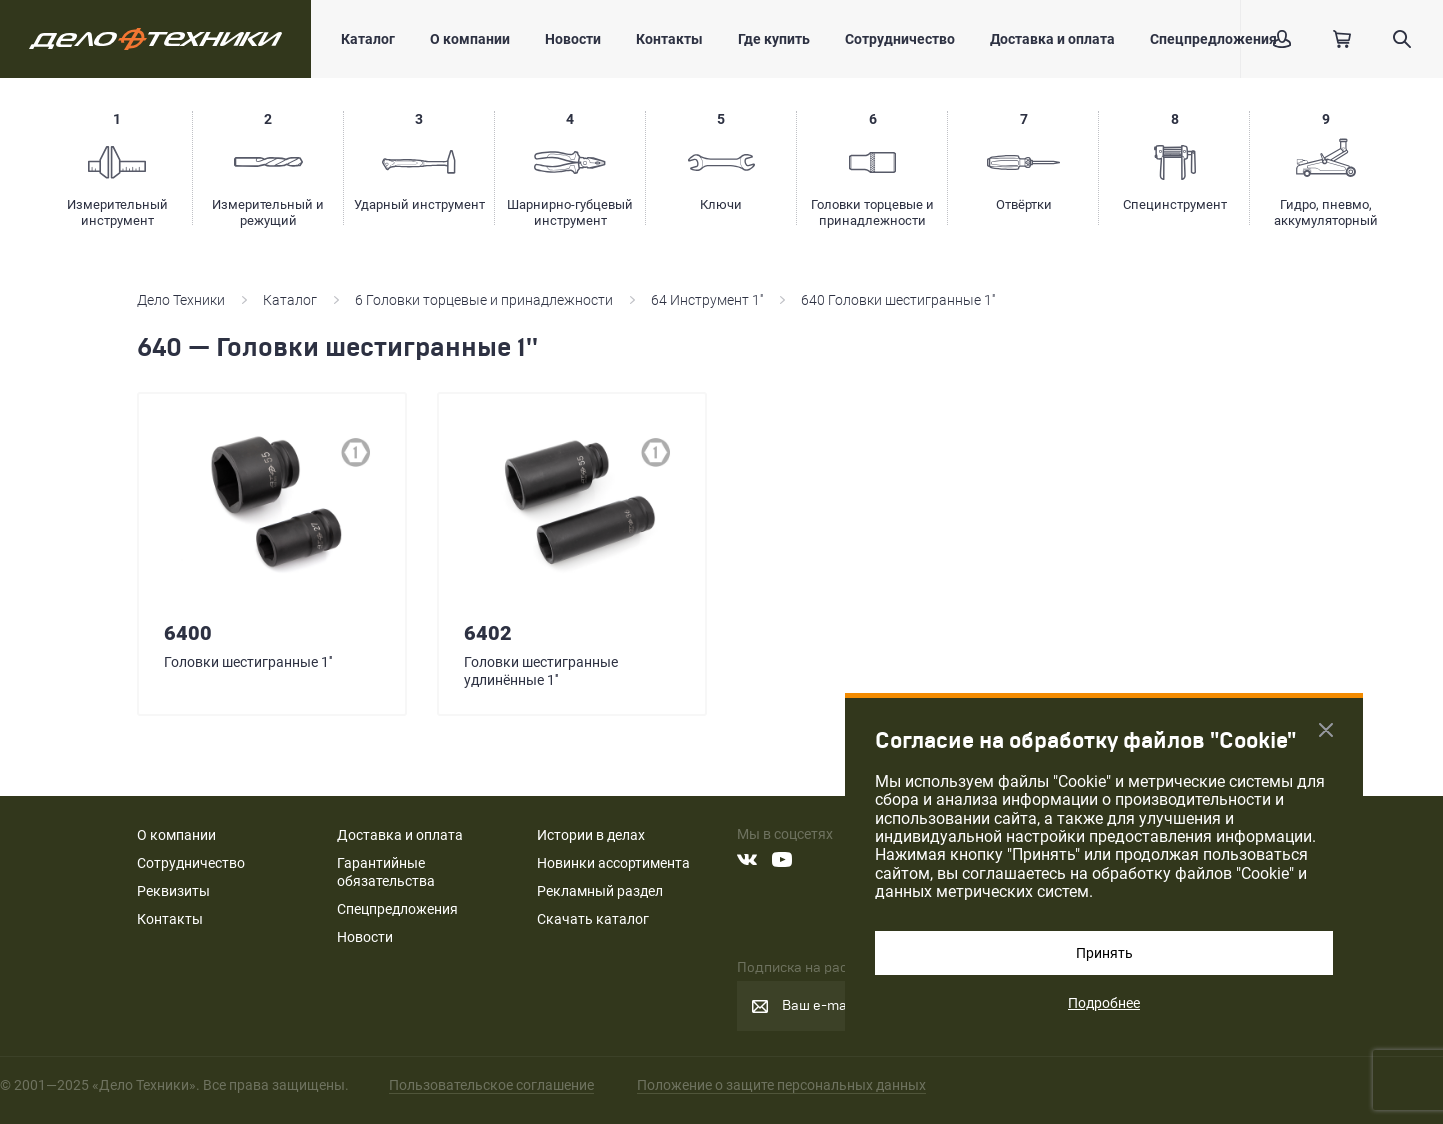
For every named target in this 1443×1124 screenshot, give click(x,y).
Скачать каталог (593, 919)
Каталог (368, 39)
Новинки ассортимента (613, 863)
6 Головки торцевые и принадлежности (484, 300)
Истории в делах (591, 835)
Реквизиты (173, 891)
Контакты (669, 39)
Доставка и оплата (1052, 39)
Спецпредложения (1213, 39)
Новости (573, 39)
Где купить (774, 39)
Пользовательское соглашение (491, 1085)
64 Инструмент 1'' (707, 300)
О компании (470, 39)
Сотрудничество (900, 39)
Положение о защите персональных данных (781, 1085)
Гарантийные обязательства (386, 872)
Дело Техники (181, 300)
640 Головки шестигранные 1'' (898, 300)
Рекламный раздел (600, 891)
